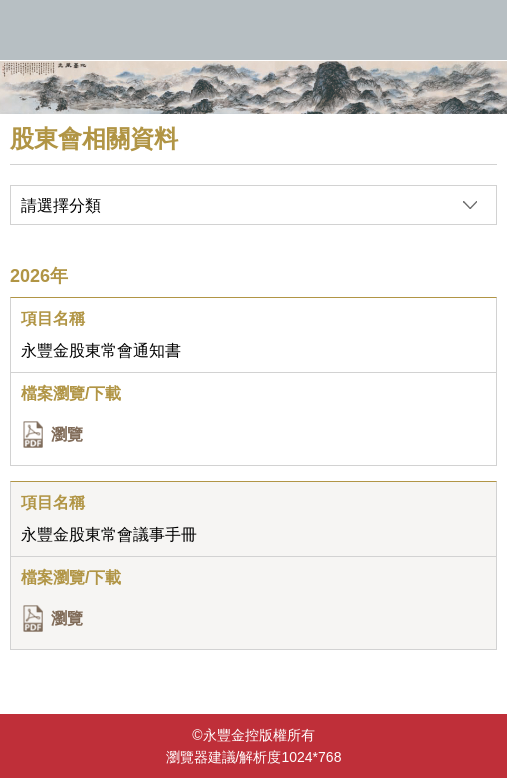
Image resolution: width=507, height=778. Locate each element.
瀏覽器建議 (201, 757)
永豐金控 (253, 30)
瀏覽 (67, 434)
